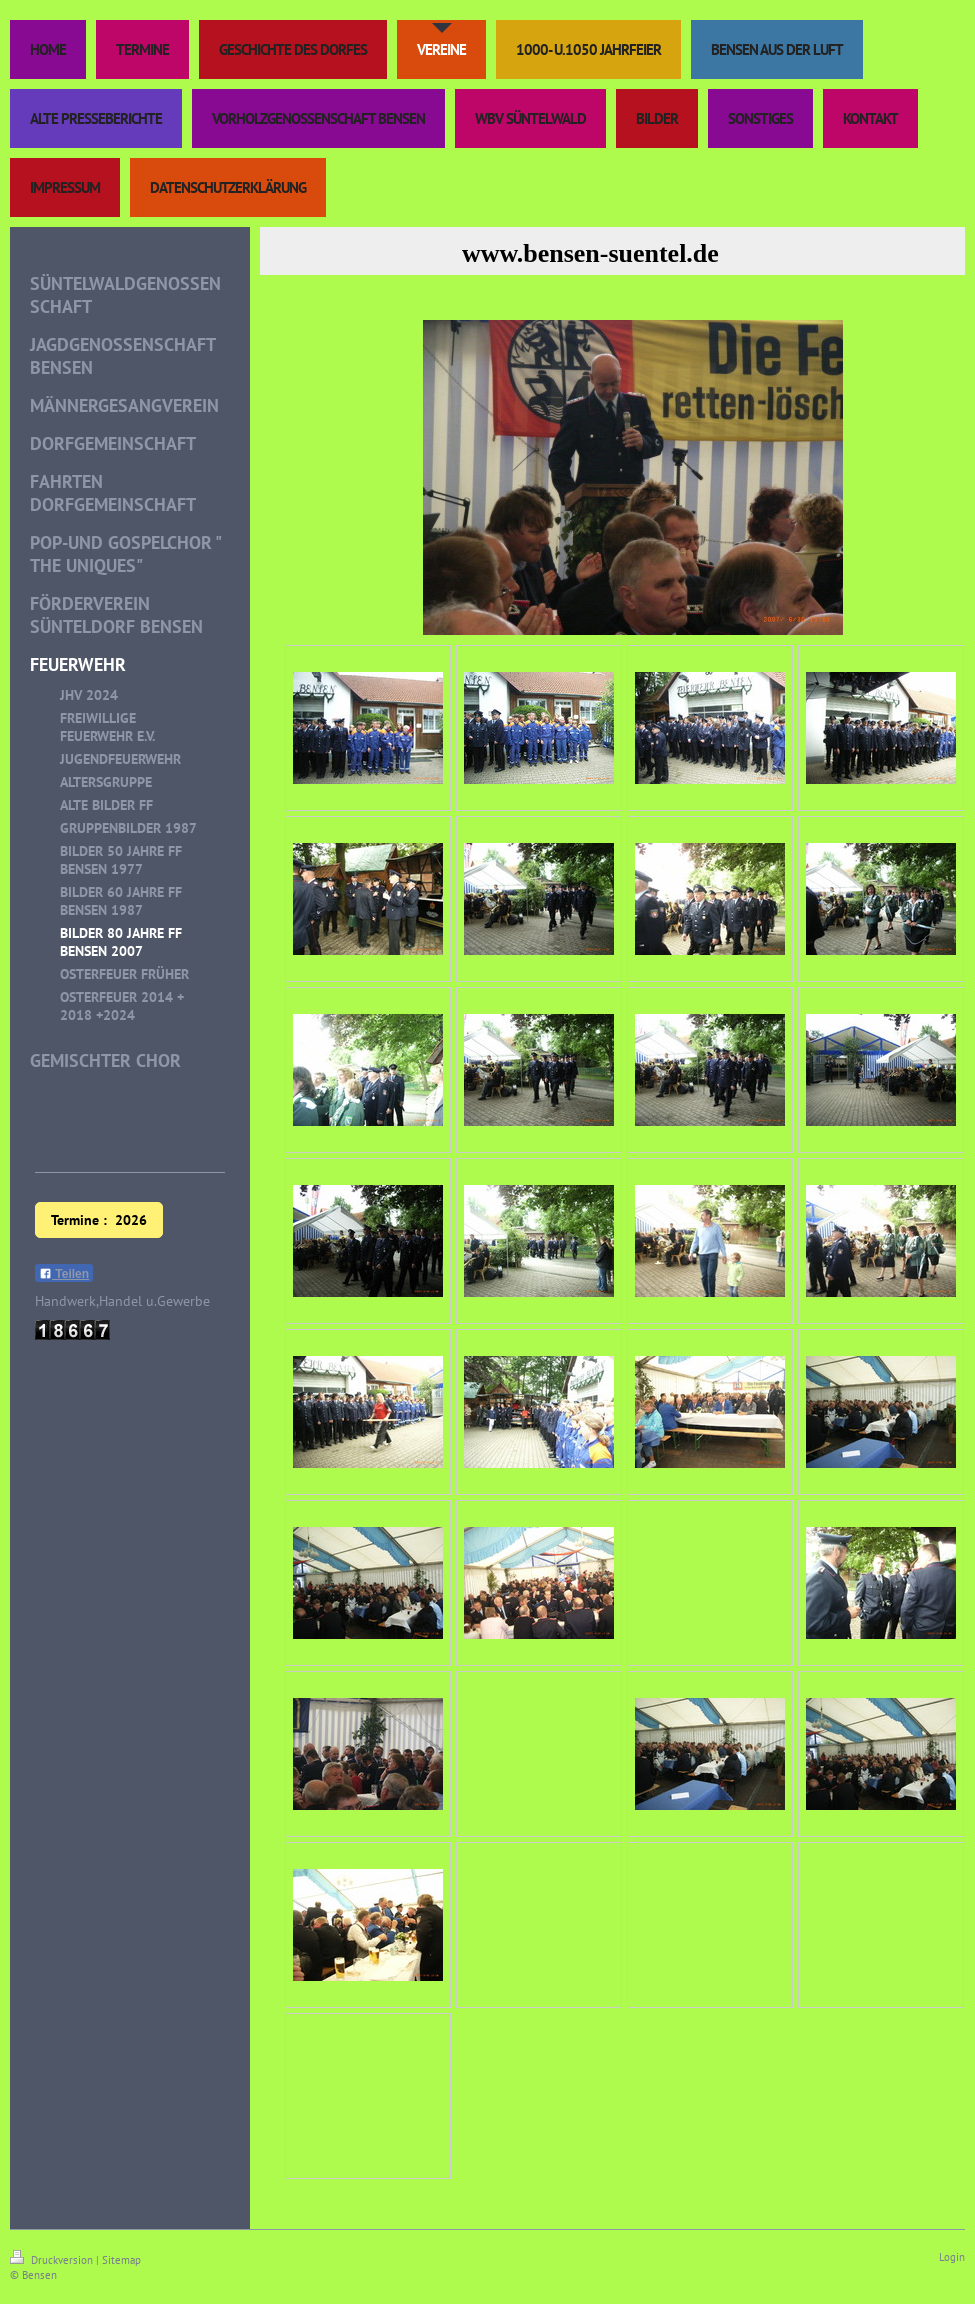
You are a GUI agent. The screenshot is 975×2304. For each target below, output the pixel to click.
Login (952, 2257)
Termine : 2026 (99, 1220)
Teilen (64, 1274)
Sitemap (121, 2260)
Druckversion (53, 2260)
